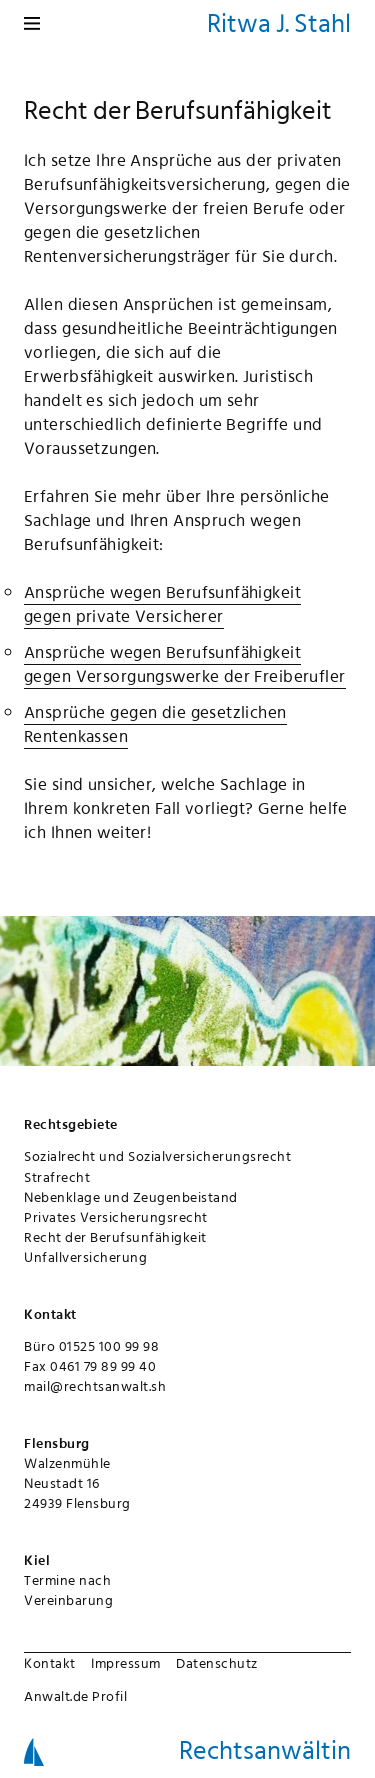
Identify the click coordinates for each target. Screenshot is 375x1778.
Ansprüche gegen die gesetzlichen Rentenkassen (155, 724)
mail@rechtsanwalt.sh (95, 1386)
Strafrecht (57, 1177)
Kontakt (50, 1663)
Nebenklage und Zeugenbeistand (131, 1197)
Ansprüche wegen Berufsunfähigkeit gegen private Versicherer (162, 604)
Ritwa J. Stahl (279, 23)
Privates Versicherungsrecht (116, 1217)
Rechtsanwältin (265, 1750)
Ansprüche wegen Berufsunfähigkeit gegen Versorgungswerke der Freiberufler (185, 664)
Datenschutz (217, 1663)
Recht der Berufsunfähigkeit (115, 1237)
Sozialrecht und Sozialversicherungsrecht (157, 1156)
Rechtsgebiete (71, 1124)
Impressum (126, 1663)
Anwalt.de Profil (75, 1696)
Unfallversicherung (85, 1257)
